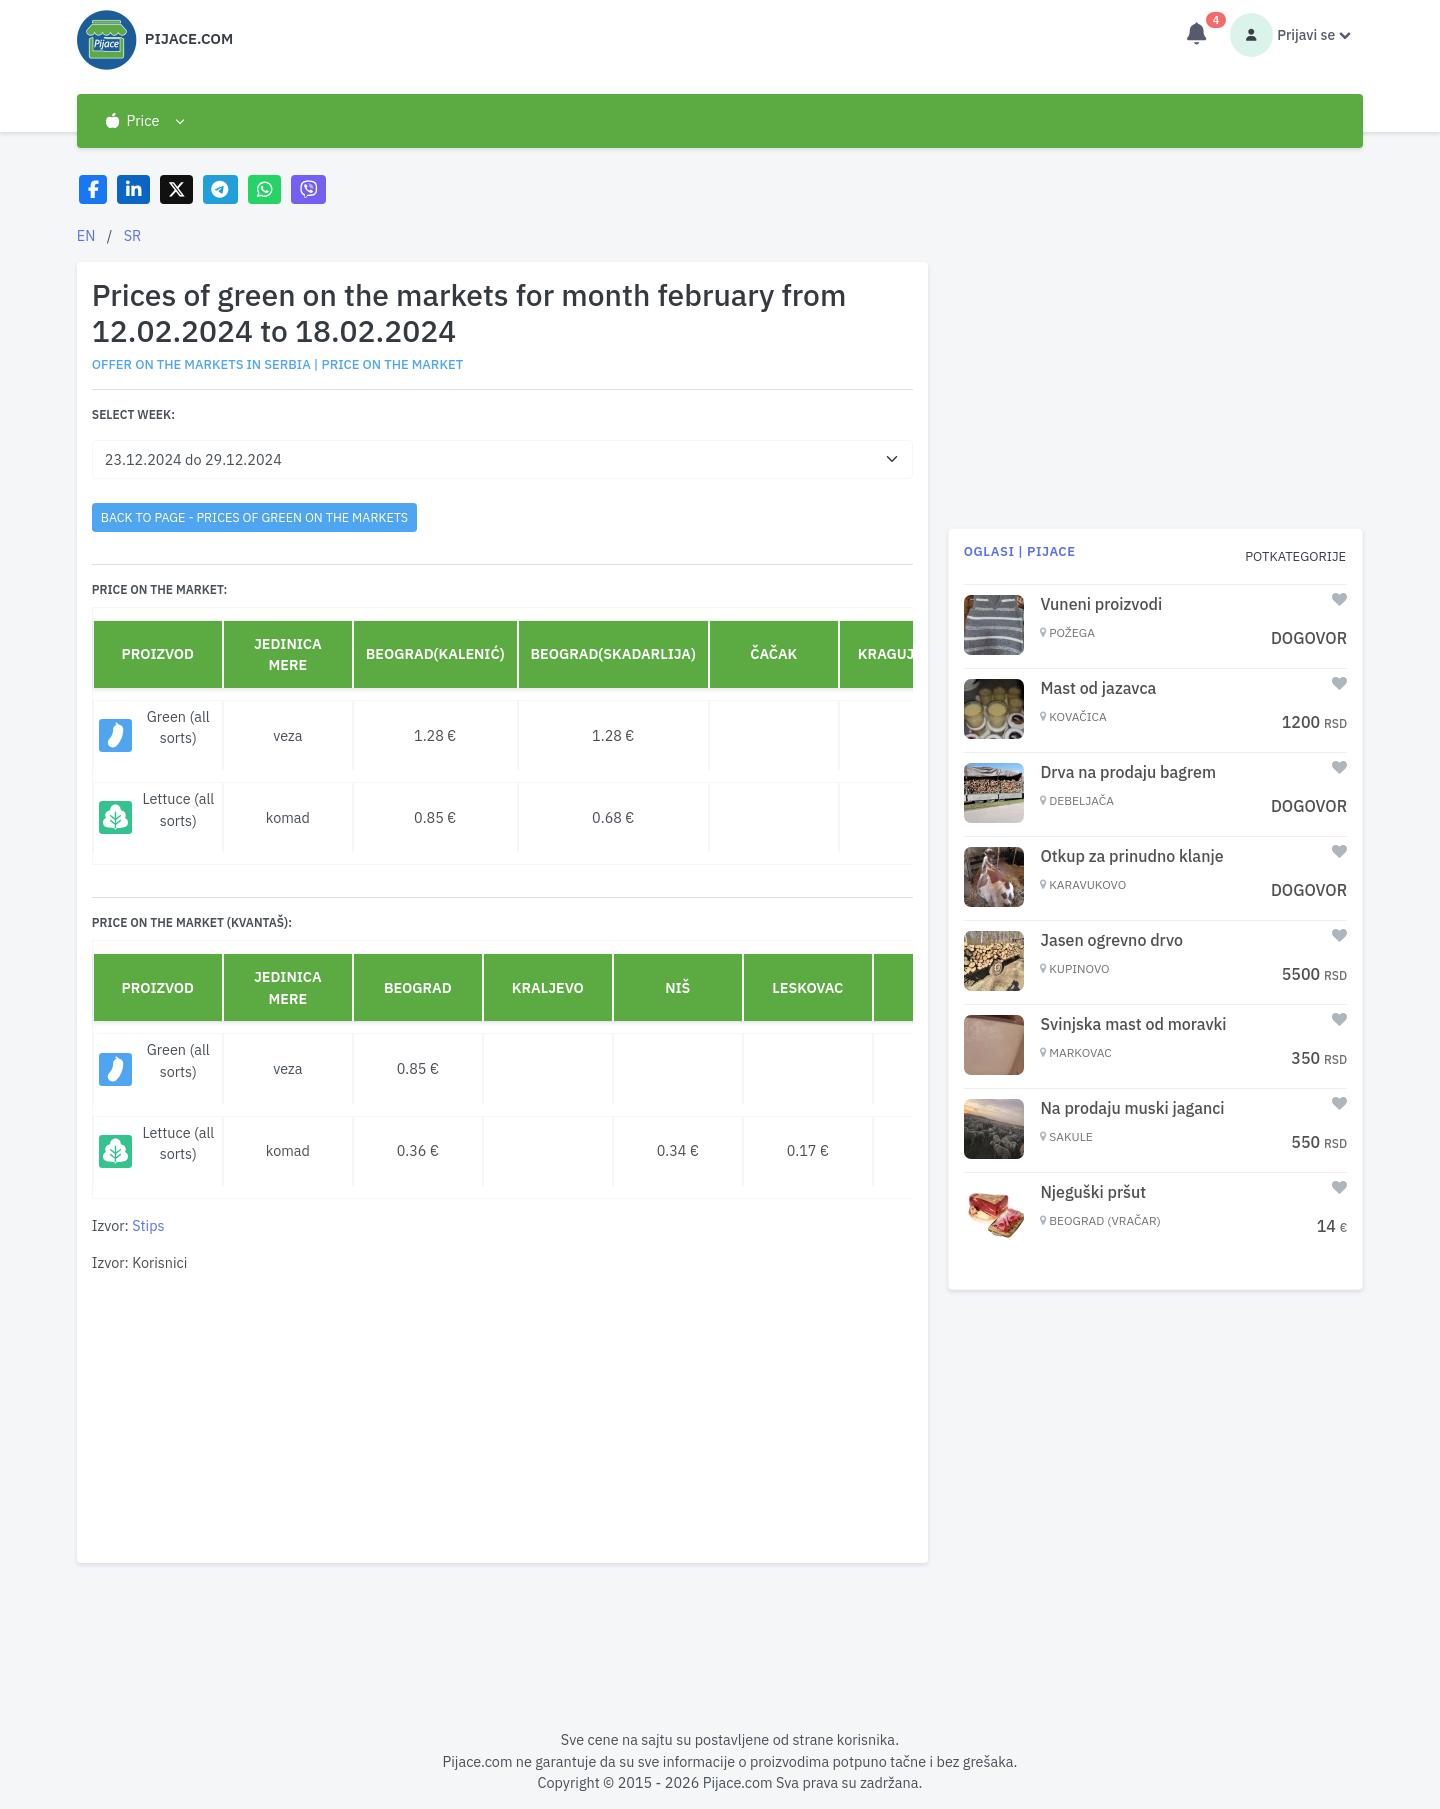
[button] (144, 121)
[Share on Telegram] (221, 189)
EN (86, 235)
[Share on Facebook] (93, 189)
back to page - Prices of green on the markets (254, 517)
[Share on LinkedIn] (133, 189)
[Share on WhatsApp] (264, 189)
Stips (148, 1225)
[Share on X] (176, 189)
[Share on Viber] (309, 189)
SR (133, 235)
